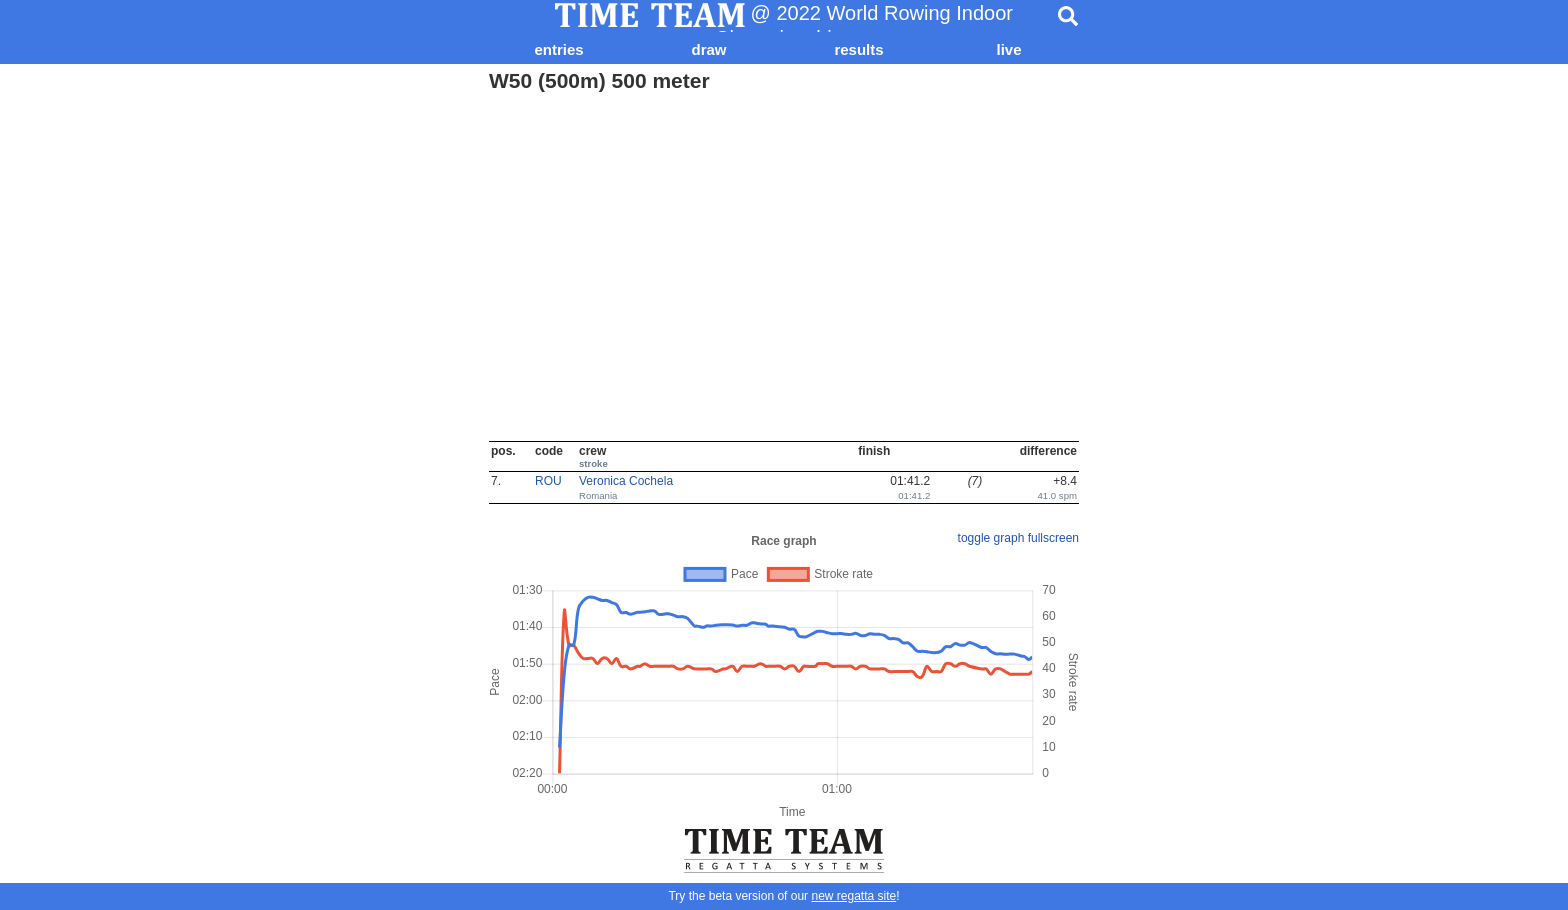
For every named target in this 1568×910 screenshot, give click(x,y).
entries (558, 49)
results (858, 49)
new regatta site (853, 896)
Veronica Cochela (626, 481)
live (1008, 49)
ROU (548, 481)
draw (708, 49)
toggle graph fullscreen (1018, 538)
